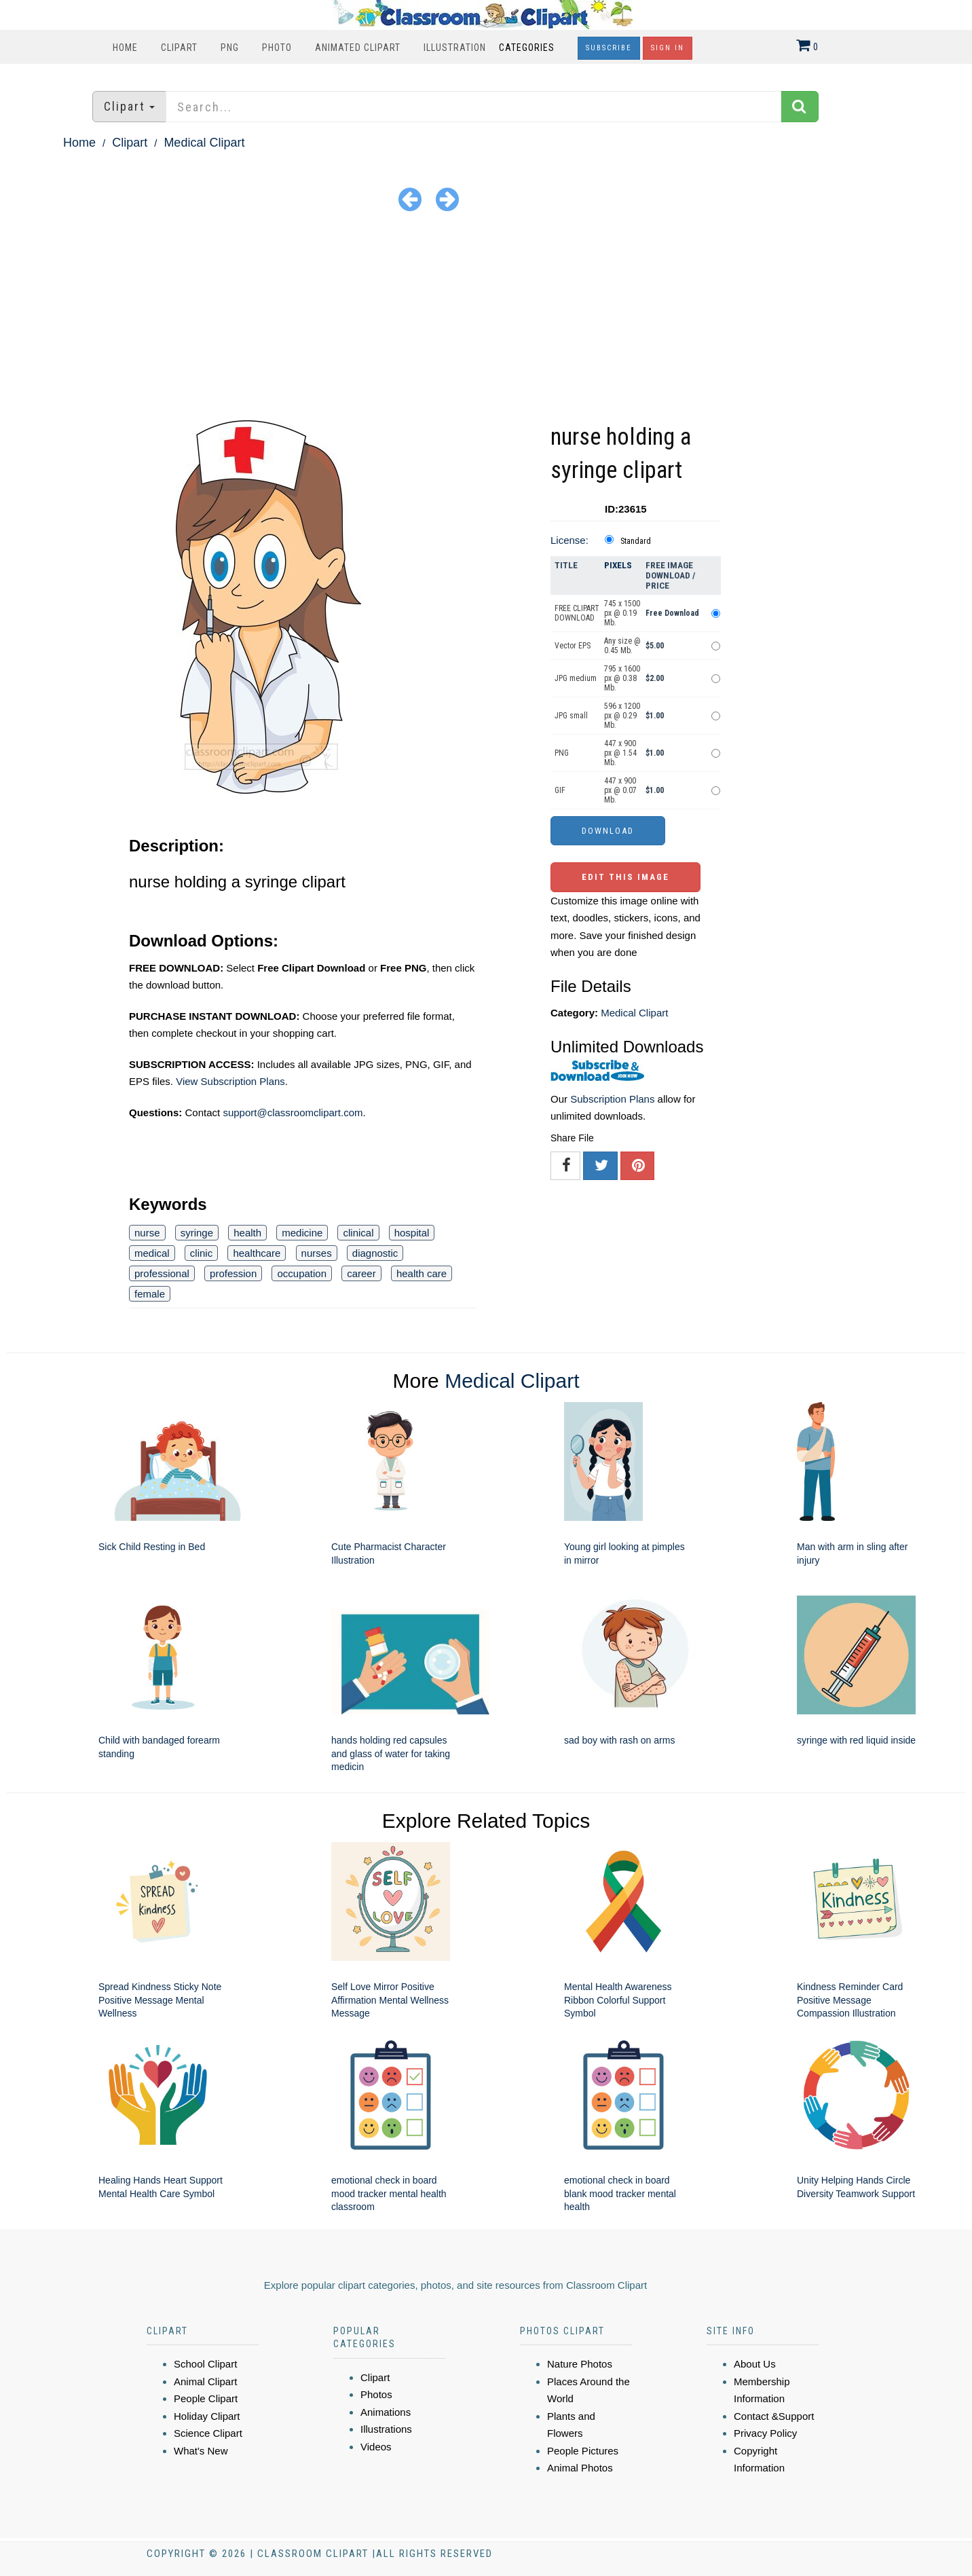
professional (161, 1273)
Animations (385, 2412)
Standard (635, 541)
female (149, 1294)
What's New (201, 2451)
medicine (302, 1232)
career (361, 1273)
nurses (316, 1253)
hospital (412, 1232)
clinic (201, 1253)
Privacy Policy (765, 2433)
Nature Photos (579, 2364)
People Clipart (206, 2398)
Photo (277, 47)
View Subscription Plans (230, 1081)
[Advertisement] (486, 318)
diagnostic (375, 1253)
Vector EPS (573, 645)
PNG (230, 47)
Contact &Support (774, 2416)
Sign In (667, 47)
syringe (197, 1232)
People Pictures (582, 2451)
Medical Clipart (204, 142)
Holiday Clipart (207, 2416)
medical (152, 1253)
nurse (147, 1232)
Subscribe (609, 47)
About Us (755, 2364)
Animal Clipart (205, 2381)
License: (569, 540)
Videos (376, 2446)
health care (421, 1273)
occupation (301, 1273)
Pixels (618, 565)
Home (125, 47)
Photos (376, 2394)
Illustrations (386, 2429)
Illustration (455, 47)
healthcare (256, 1253)
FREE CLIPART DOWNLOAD (577, 613)
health (247, 1232)
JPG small (571, 715)
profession (233, 1273)
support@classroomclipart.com (292, 1112)
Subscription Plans (612, 1099)
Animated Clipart (357, 47)
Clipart (179, 47)
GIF (560, 790)
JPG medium (576, 678)
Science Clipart (208, 2433)
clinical (358, 1232)
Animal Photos (580, 2467)
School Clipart (205, 2364)
